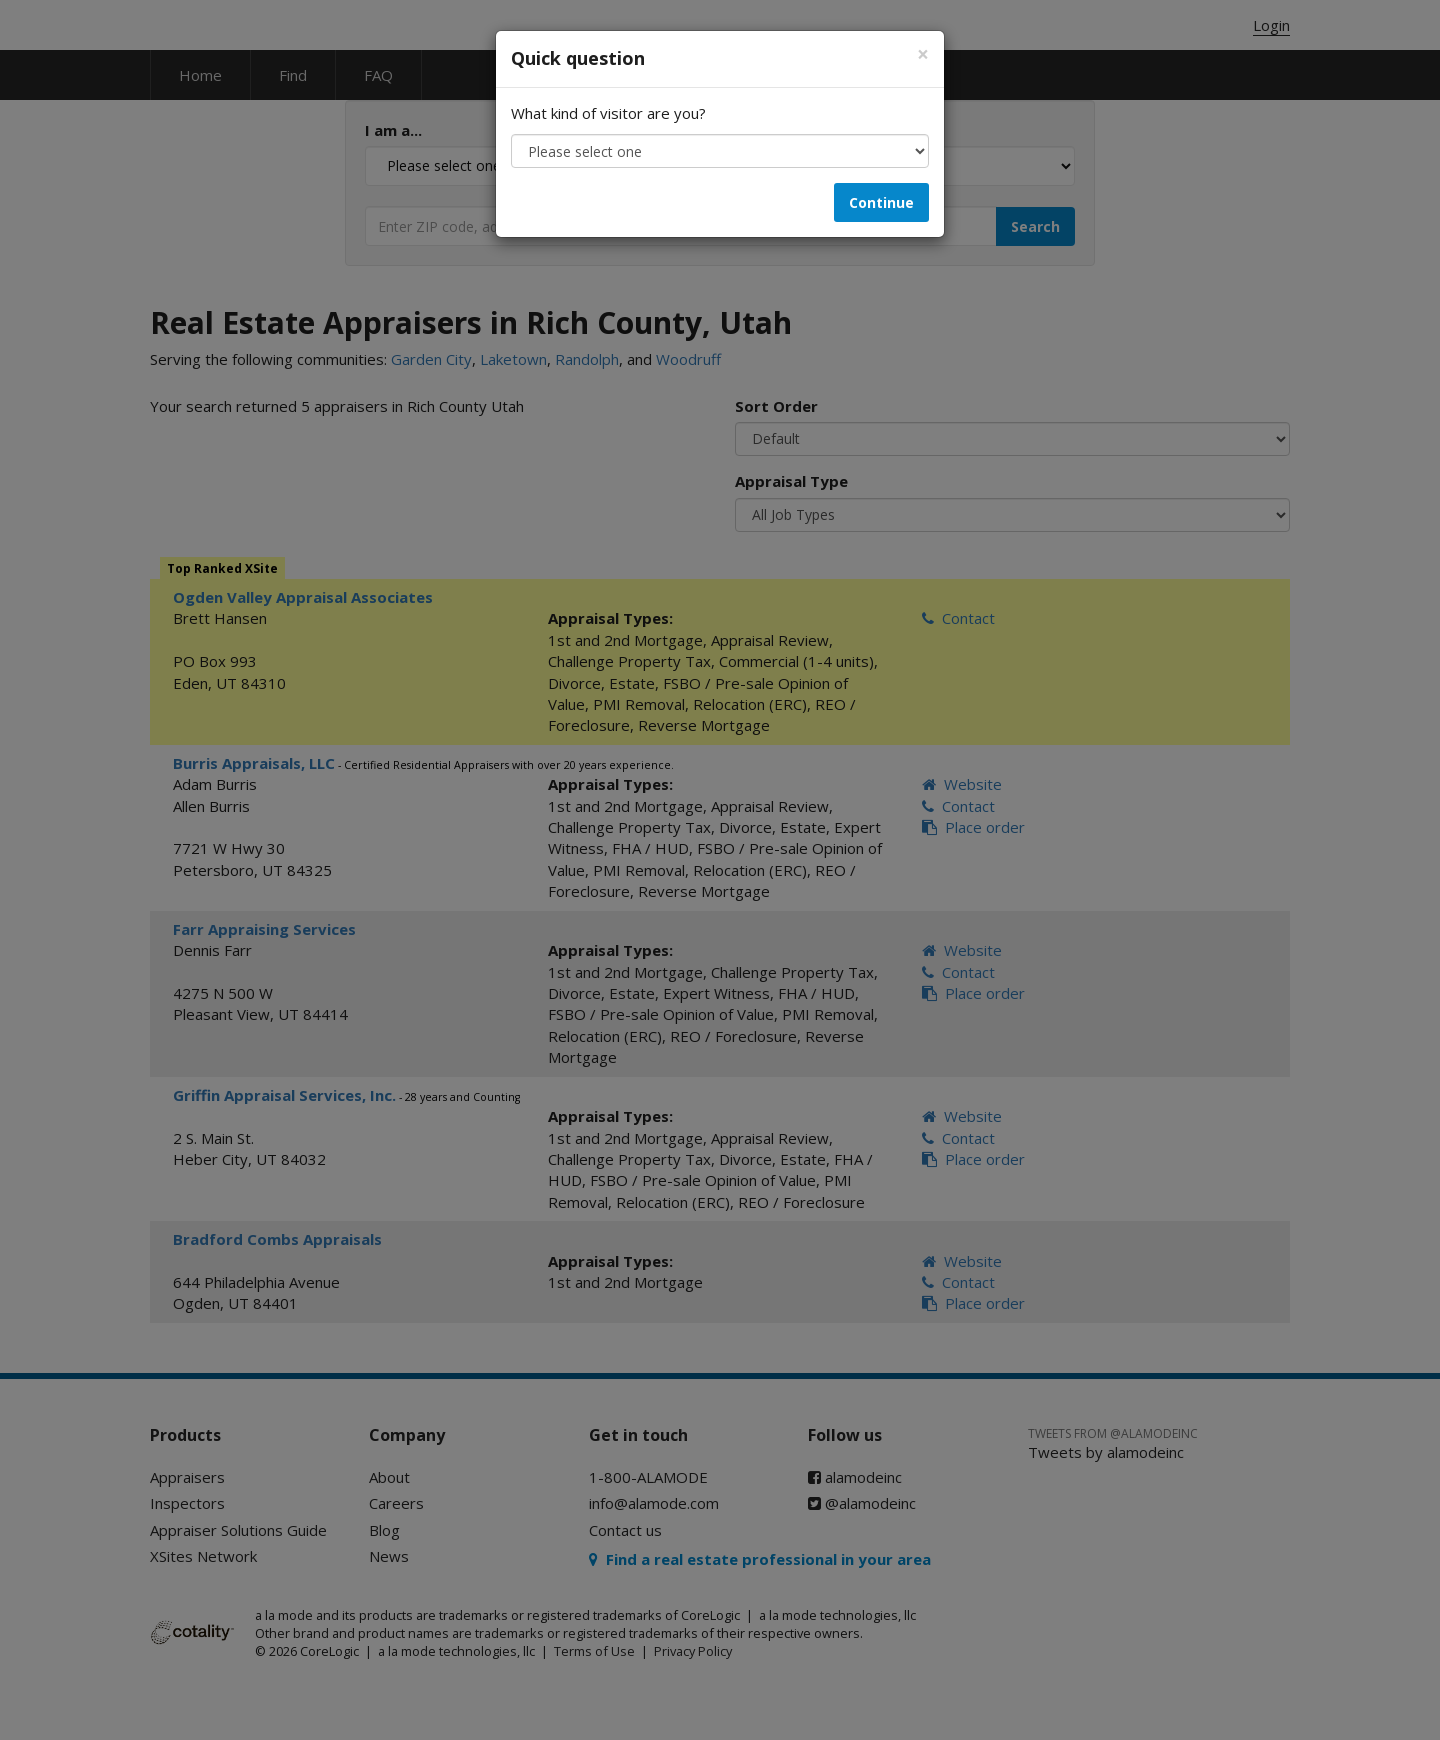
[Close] (923, 54)
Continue (881, 202)
